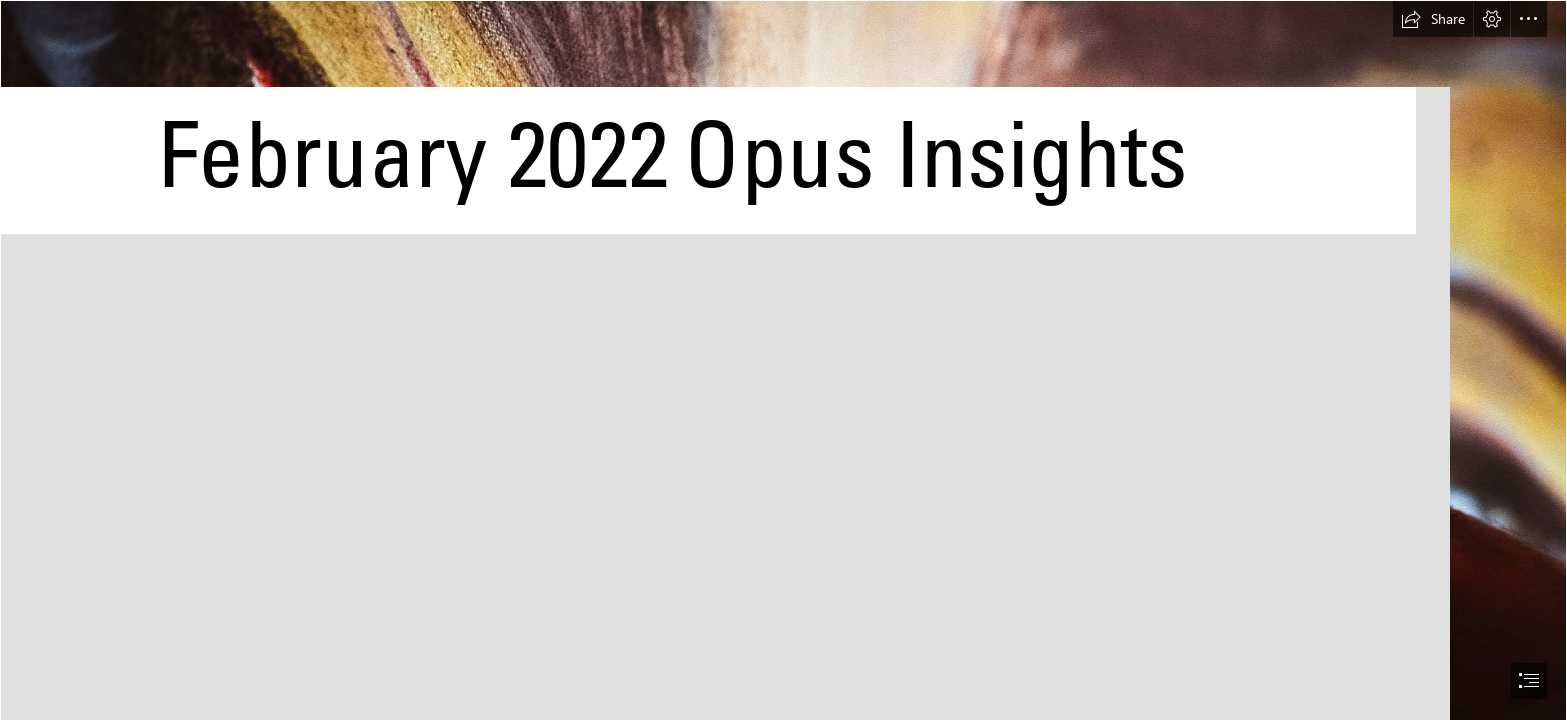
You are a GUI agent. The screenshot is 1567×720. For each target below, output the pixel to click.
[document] (783, 360)
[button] (1433, 19)
